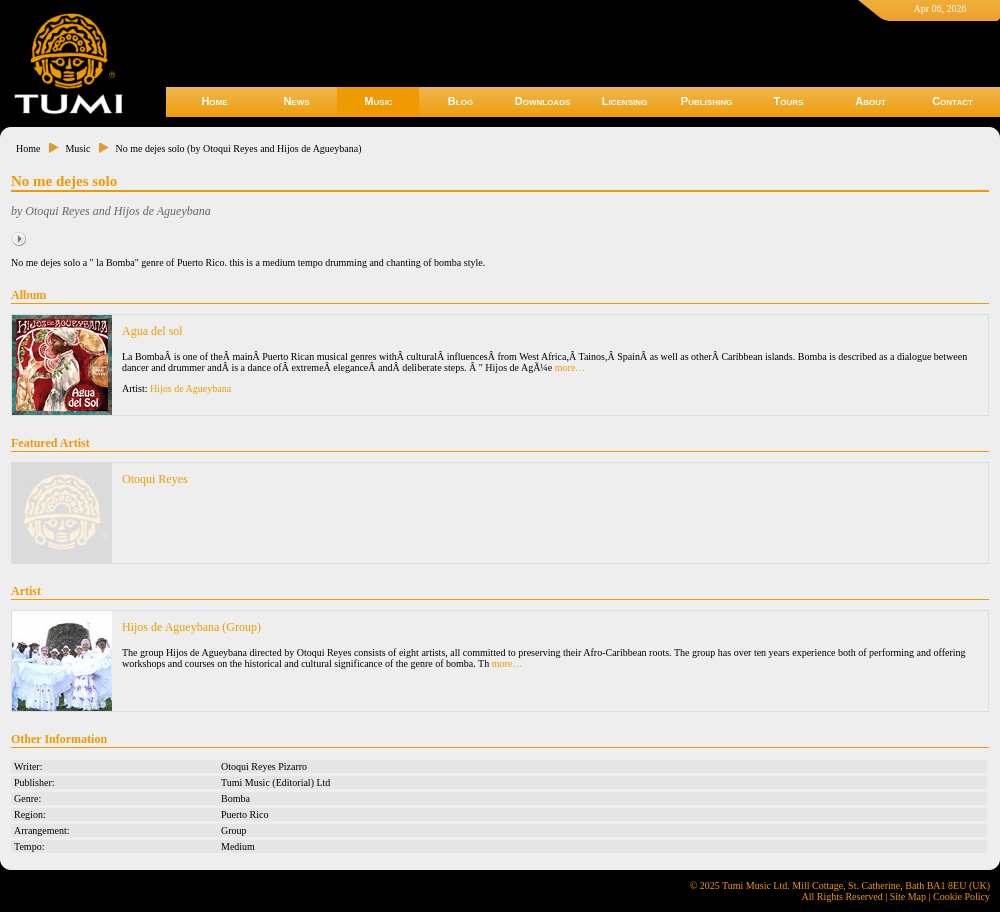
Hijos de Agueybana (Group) (191, 627)
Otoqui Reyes (155, 479)
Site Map (908, 896)
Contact (952, 101)
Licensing (624, 101)
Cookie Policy (961, 896)
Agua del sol (152, 331)
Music (378, 101)
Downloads (543, 101)
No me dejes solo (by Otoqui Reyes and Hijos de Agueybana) (238, 148)
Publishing (706, 101)
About (870, 101)
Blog (460, 101)
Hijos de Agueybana (190, 388)
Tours (789, 101)
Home (214, 101)
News (296, 101)
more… (570, 367)
